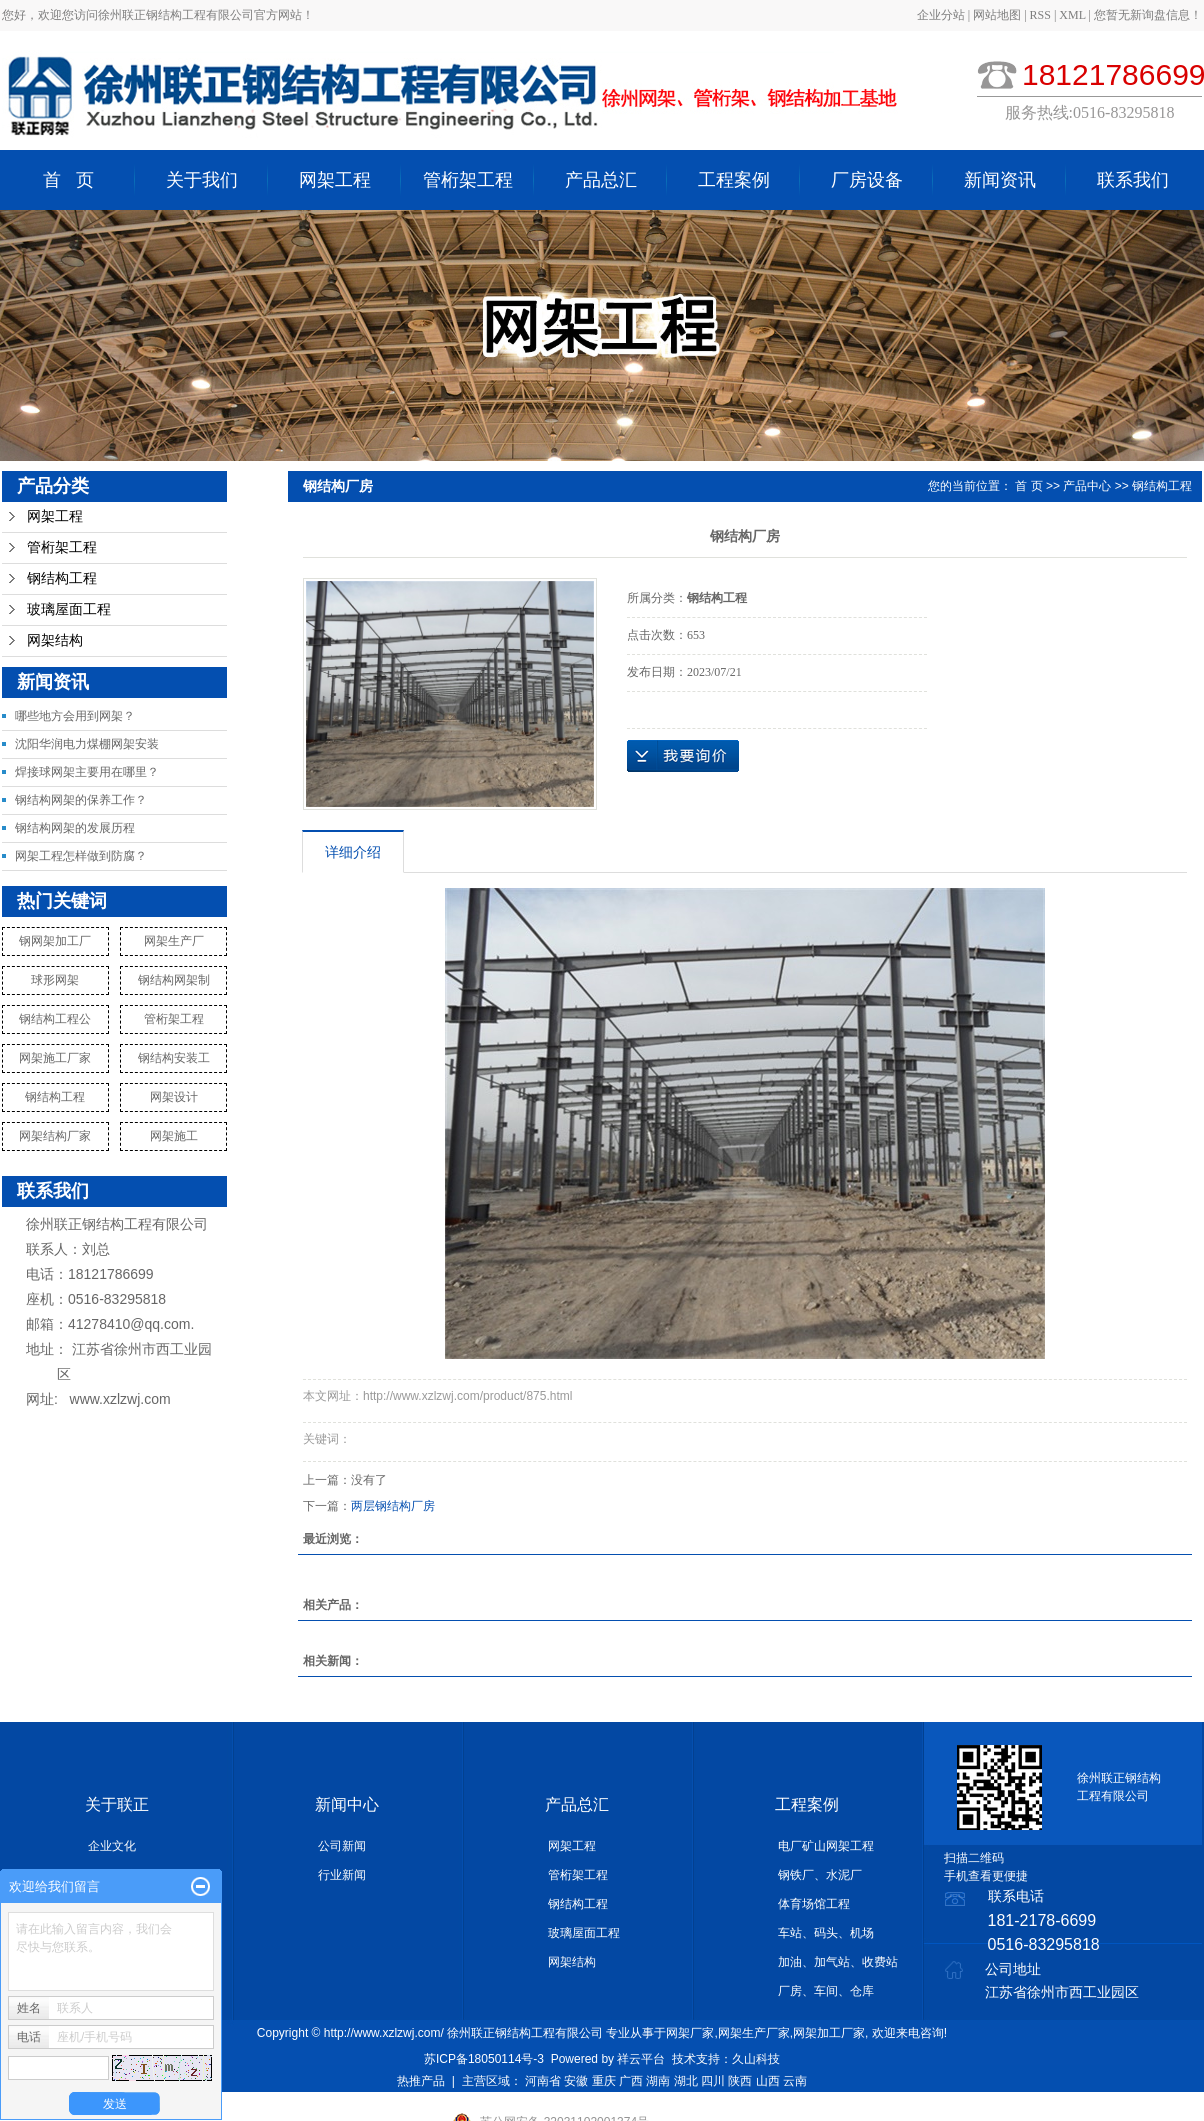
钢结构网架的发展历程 (75, 828)
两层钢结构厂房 (393, 1506)
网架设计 (174, 1097)
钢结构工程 (62, 578)
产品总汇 (601, 180)
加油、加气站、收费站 (838, 1962)
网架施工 (174, 1136)
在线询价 (683, 756)
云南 (795, 2081)
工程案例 (734, 180)
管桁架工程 (468, 180)
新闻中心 (347, 1804)
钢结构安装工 (174, 1058)
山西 (768, 2081)
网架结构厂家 (55, 1136)
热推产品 (421, 2081)
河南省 (543, 2081)
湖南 (658, 2081)
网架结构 (55, 640)
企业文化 (112, 1846)
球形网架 (55, 980)
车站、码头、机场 (826, 1933)
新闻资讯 (1000, 180)
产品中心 (1087, 486)
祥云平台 (641, 2059)
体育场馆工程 (814, 1904)
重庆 (604, 2081)
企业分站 (941, 15)
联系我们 (1133, 180)
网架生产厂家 (754, 2033)
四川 (713, 2081)
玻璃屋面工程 (69, 609)
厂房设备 (867, 180)
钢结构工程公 (55, 1019)
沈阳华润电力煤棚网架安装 (87, 744)
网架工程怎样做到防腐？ (81, 856)
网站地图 (998, 15)
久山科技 (756, 2059)
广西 (631, 2081)
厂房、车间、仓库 (826, 1991)
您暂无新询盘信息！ (1148, 15)
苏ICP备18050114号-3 (484, 2059)
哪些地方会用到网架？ (75, 716)
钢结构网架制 (174, 980)
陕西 (740, 2081)
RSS (1040, 15)
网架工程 (335, 180)
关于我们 (202, 180)
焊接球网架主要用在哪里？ (87, 772)
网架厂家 (690, 2033)
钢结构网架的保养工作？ (81, 800)
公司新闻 (342, 1846)
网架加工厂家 (829, 2033)
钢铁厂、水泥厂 (820, 1875)
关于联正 (117, 1804)
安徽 (576, 2081)
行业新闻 (342, 1875)
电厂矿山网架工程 (826, 1846)
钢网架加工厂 (55, 941)
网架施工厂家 (55, 1058)
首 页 (68, 180)
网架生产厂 (174, 941)
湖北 (686, 2081)
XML (1072, 15)
